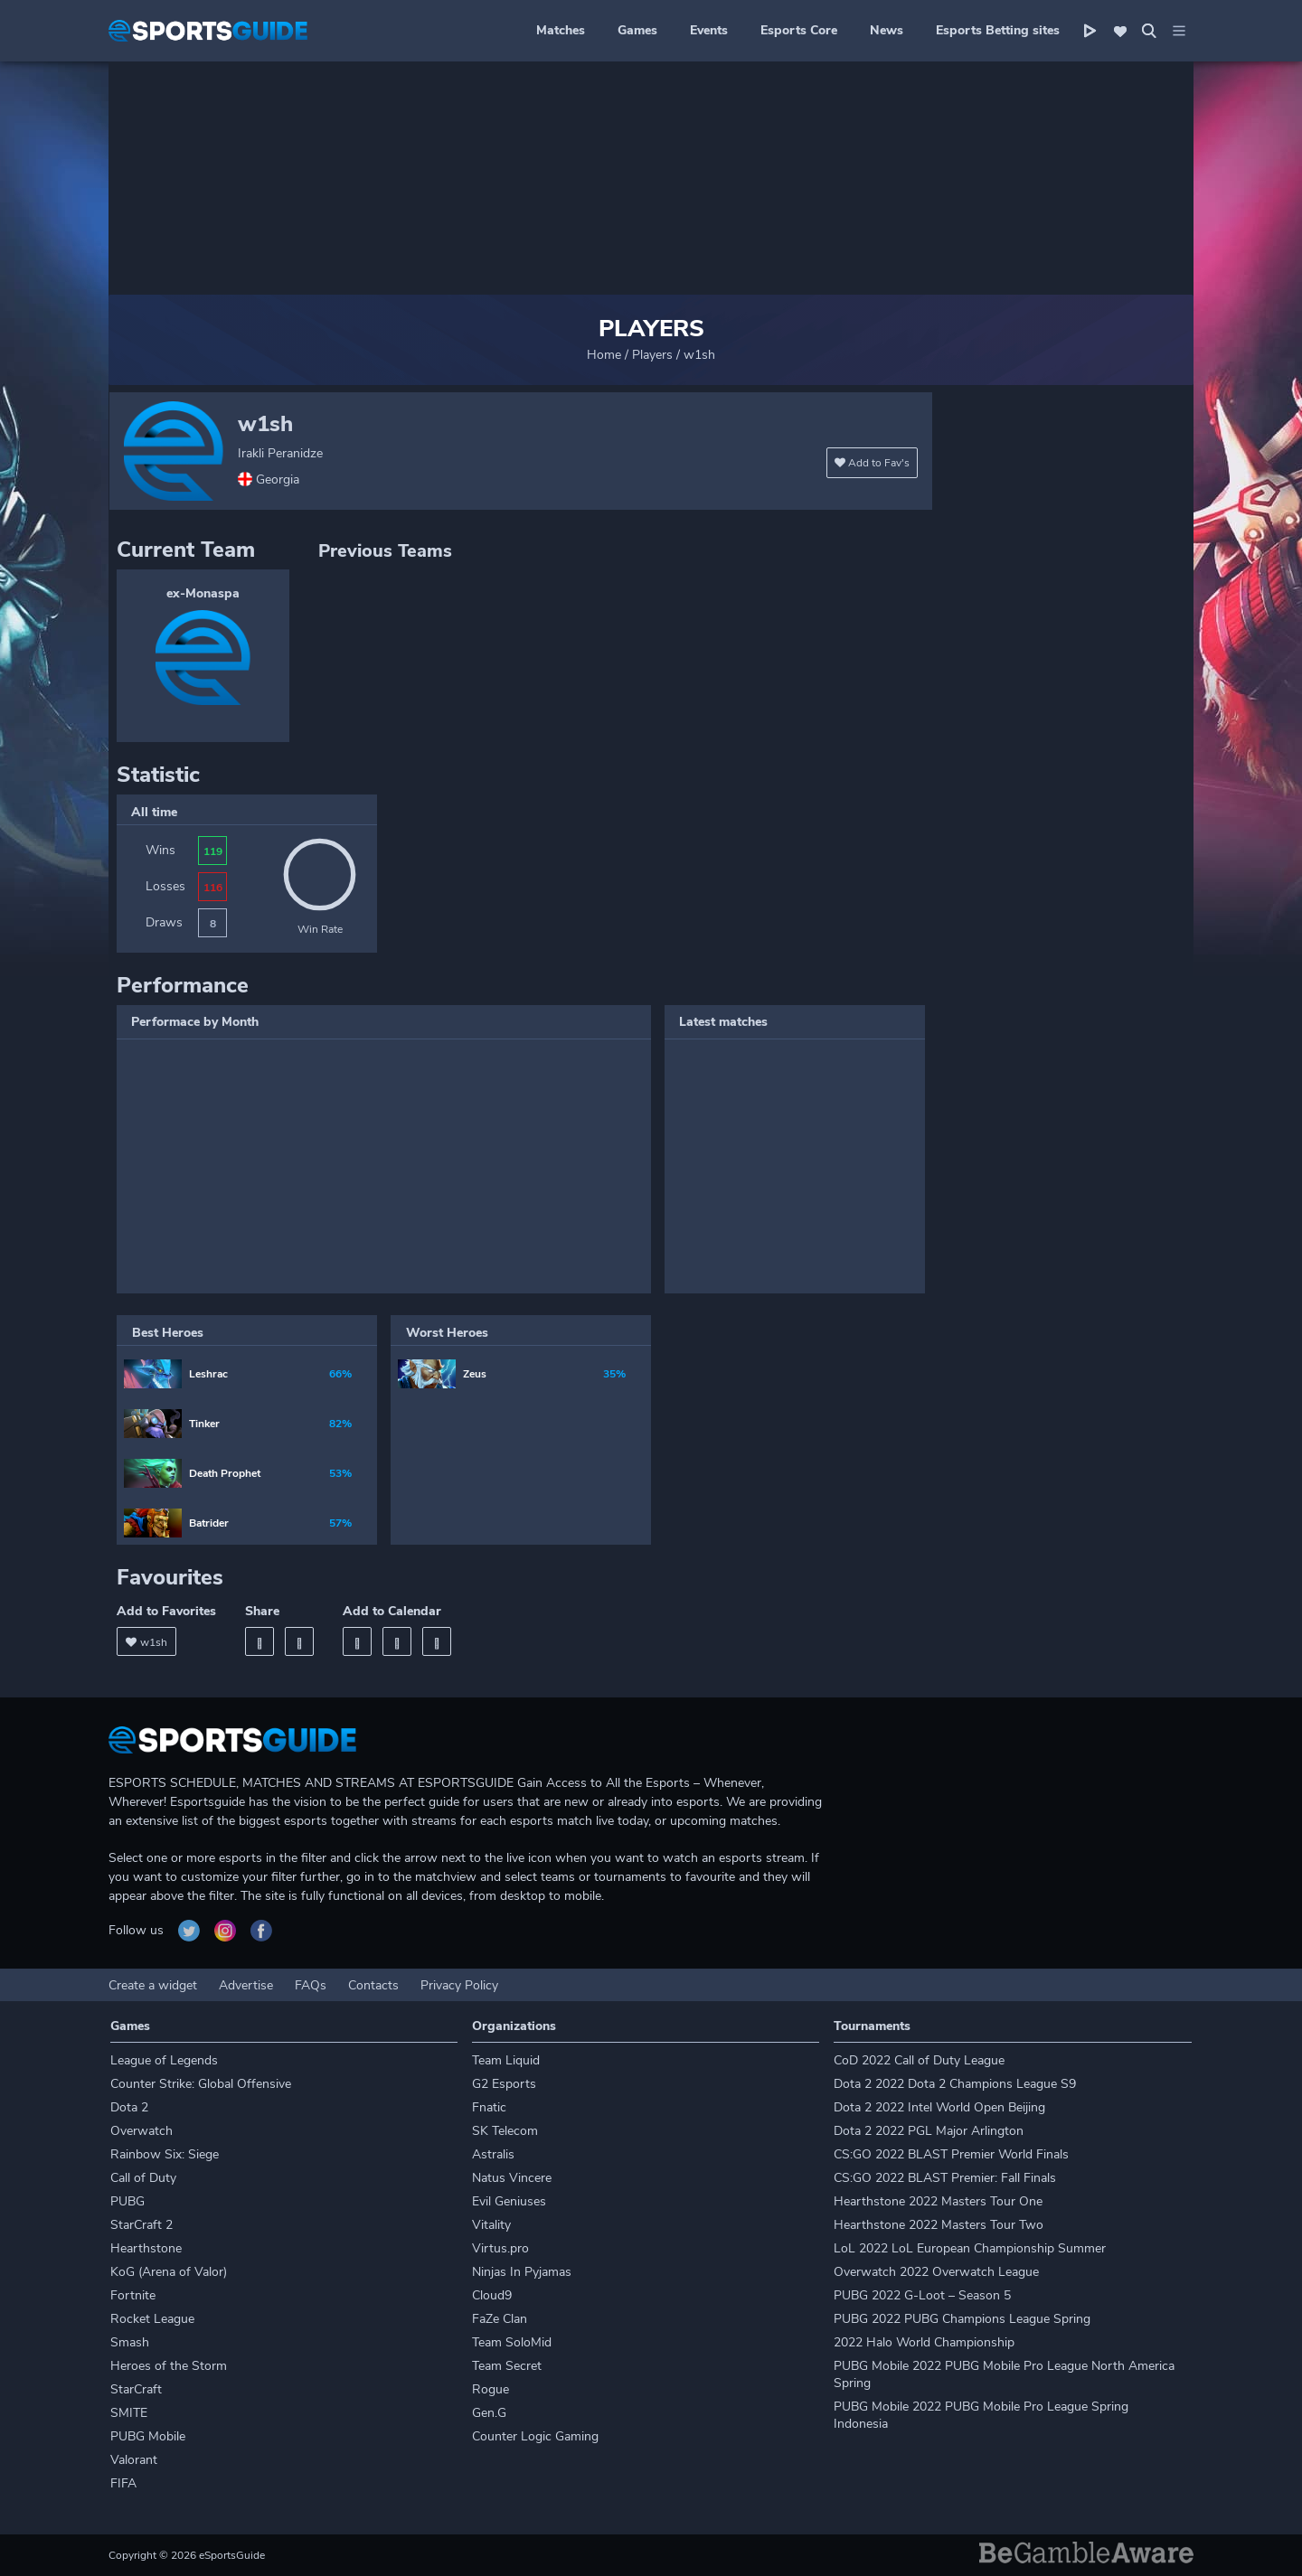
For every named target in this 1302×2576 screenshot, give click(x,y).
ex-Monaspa (203, 593)
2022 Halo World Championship (924, 2342)
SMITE (128, 2412)
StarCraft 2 (141, 2224)
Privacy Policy (459, 1985)
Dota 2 (129, 2107)
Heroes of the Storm (168, 2365)
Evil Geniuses (509, 2201)
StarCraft (136, 2389)
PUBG (127, 2201)
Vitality (491, 2224)
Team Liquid (506, 2060)
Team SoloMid (512, 2342)
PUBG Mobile (147, 2436)
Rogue (490, 2389)
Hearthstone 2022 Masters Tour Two (938, 2224)
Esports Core (798, 30)
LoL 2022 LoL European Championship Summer (970, 2248)
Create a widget (152, 1985)
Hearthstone (146, 2248)
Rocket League (152, 2318)
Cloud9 (492, 2295)
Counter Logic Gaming (535, 2436)
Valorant (133, 2459)
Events (709, 30)
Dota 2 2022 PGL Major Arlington (929, 2130)
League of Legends (164, 2060)
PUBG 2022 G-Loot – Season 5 (922, 2295)
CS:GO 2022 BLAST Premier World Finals (951, 2154)
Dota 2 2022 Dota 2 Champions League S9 (955, 2083)
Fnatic (489, 2107)
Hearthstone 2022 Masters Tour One (938, 2201)
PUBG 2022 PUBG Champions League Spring (962, 2318)
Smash (129, 2342)
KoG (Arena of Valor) (168, 2271)
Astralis (493, 2154)
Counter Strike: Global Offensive (200, 2083)
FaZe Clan (499, 2318)
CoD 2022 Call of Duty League (919, 2060)
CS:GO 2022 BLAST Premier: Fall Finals (945, 2177)
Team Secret (507, 2365)
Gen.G (489, 2412)
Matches (560, 30)
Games (637, 30)
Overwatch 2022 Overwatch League (936, 2271)
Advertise (246, 1985)
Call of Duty (143, 2177)
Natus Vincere (512, 2177)
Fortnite (133, 2295)
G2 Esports (504, 2083)
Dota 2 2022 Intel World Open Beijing (939, 2107)
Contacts (373, 1985)
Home (604, 354)
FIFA (123, 2483)
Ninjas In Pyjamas (521, 2271)
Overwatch (141, 2130)
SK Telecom (505, 2130)
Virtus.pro (500, 2248)
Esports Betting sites (998, 30)
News (886, 30)
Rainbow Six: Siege (164, 2154)
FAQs (310, 1985)
